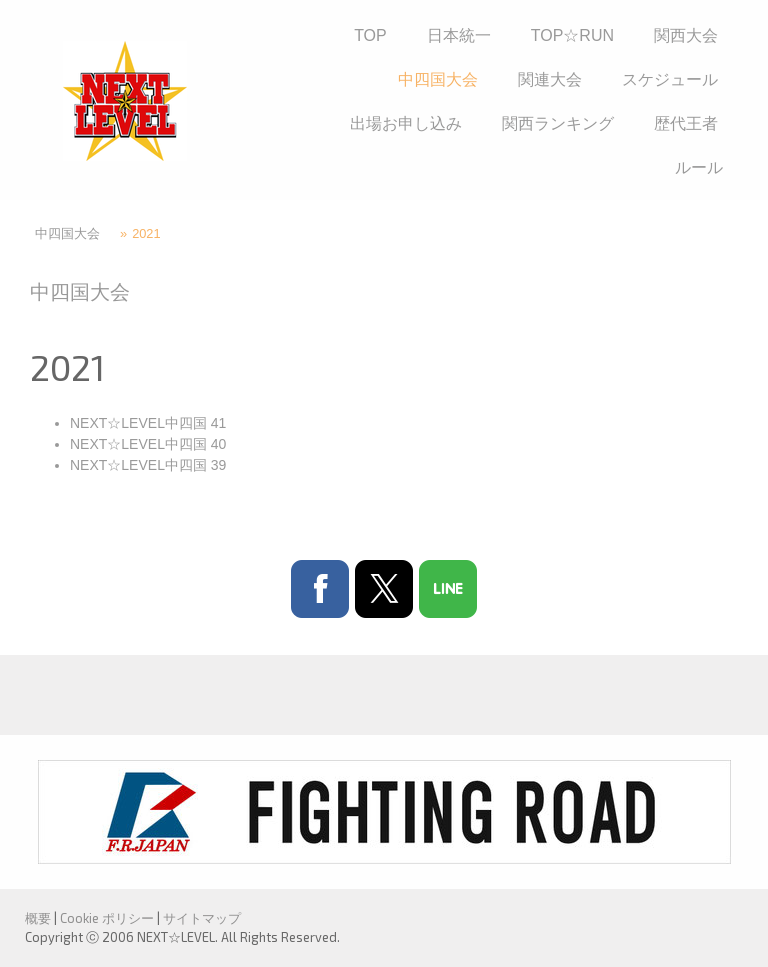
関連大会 (550, 79)
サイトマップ (202, 918)
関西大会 (686, 35)
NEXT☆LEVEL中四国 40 (148, 444)
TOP (370, 35)
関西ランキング (558, 123)
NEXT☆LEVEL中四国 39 (148, 465)
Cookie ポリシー (107, 918)
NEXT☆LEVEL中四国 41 (148, 423)
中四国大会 (438, 79)
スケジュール (670, 79)
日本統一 (459, 35)
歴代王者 (686, 123)
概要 (38, 918)
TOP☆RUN (572, 35)
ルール (699, 167)
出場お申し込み (406, 123)
